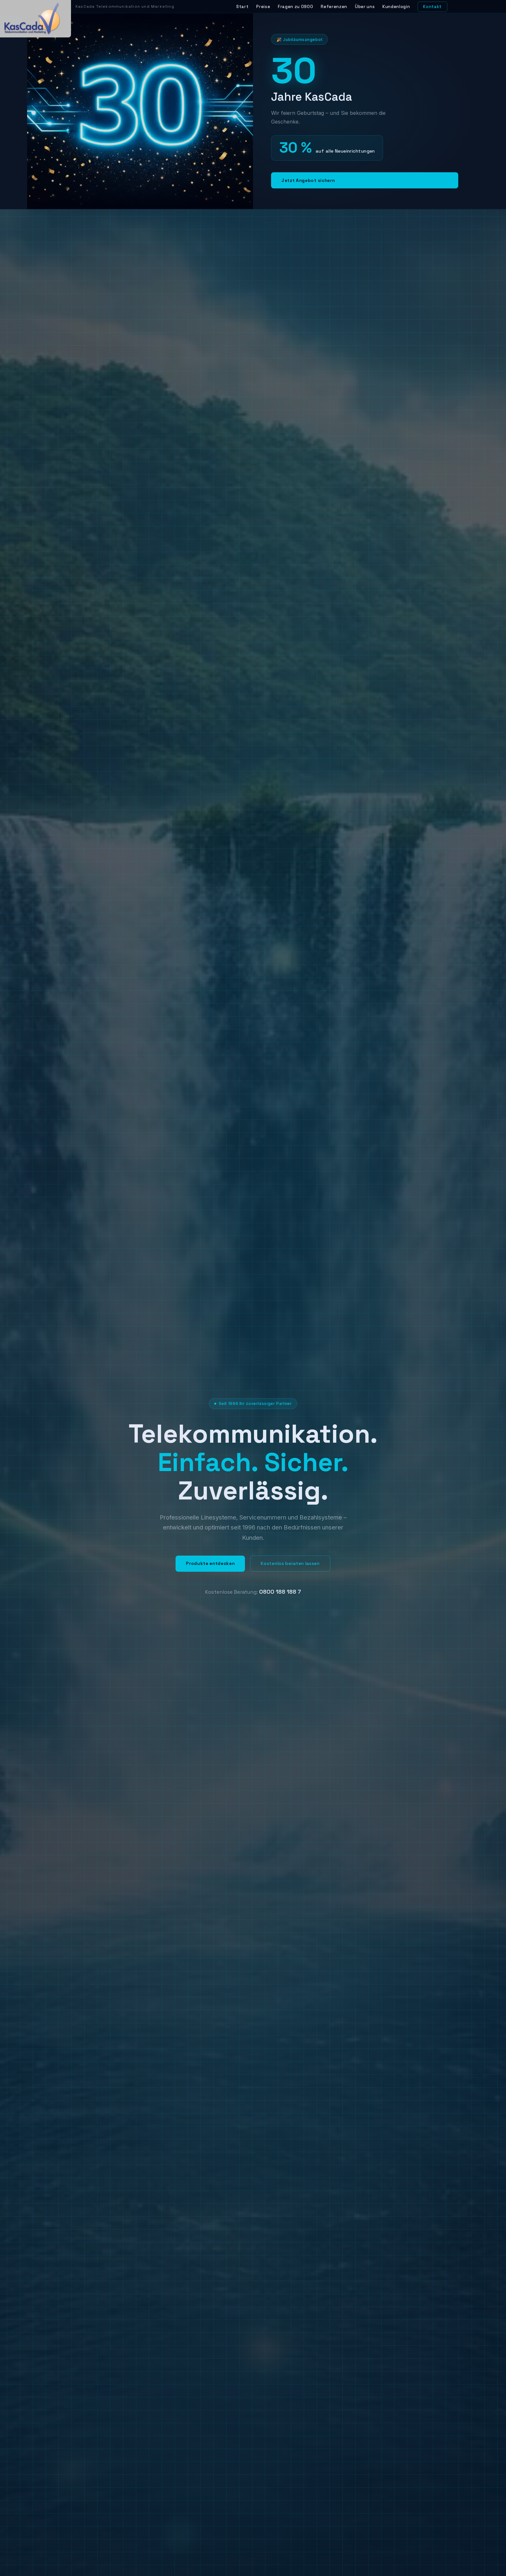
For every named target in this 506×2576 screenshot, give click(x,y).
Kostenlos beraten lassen (290, 1563)
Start (242, 6)
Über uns (365, 6)
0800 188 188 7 (280, 1591)
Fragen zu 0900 (295, 6)
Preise (263, 6)
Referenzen (334, 6)
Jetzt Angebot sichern (308, 180)
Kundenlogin (396, 6)
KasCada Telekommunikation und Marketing (125, 6)
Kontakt (432, 6)
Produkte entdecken (210, 1563)
